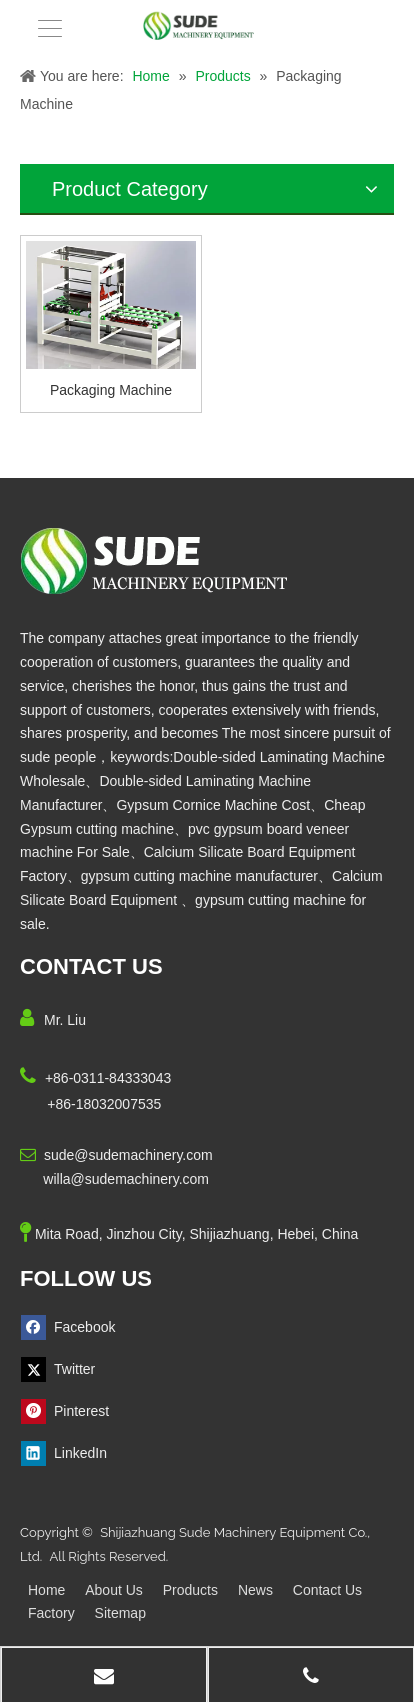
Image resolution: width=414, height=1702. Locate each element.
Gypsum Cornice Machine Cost (213, 805)
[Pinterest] (72, 1411)
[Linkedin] (72, 1453)
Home (46, 1590)
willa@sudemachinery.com (126, 1179)
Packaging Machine (111, 390)
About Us (114, 1590)
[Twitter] (72, 1369)
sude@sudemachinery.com (128, 1155)
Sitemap (120, 1613)
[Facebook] (72, 1327)
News (255, 1590)
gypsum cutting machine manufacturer (199, 876)
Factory (51, 1613)
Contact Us (327, 1590)
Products (190, 1590)
